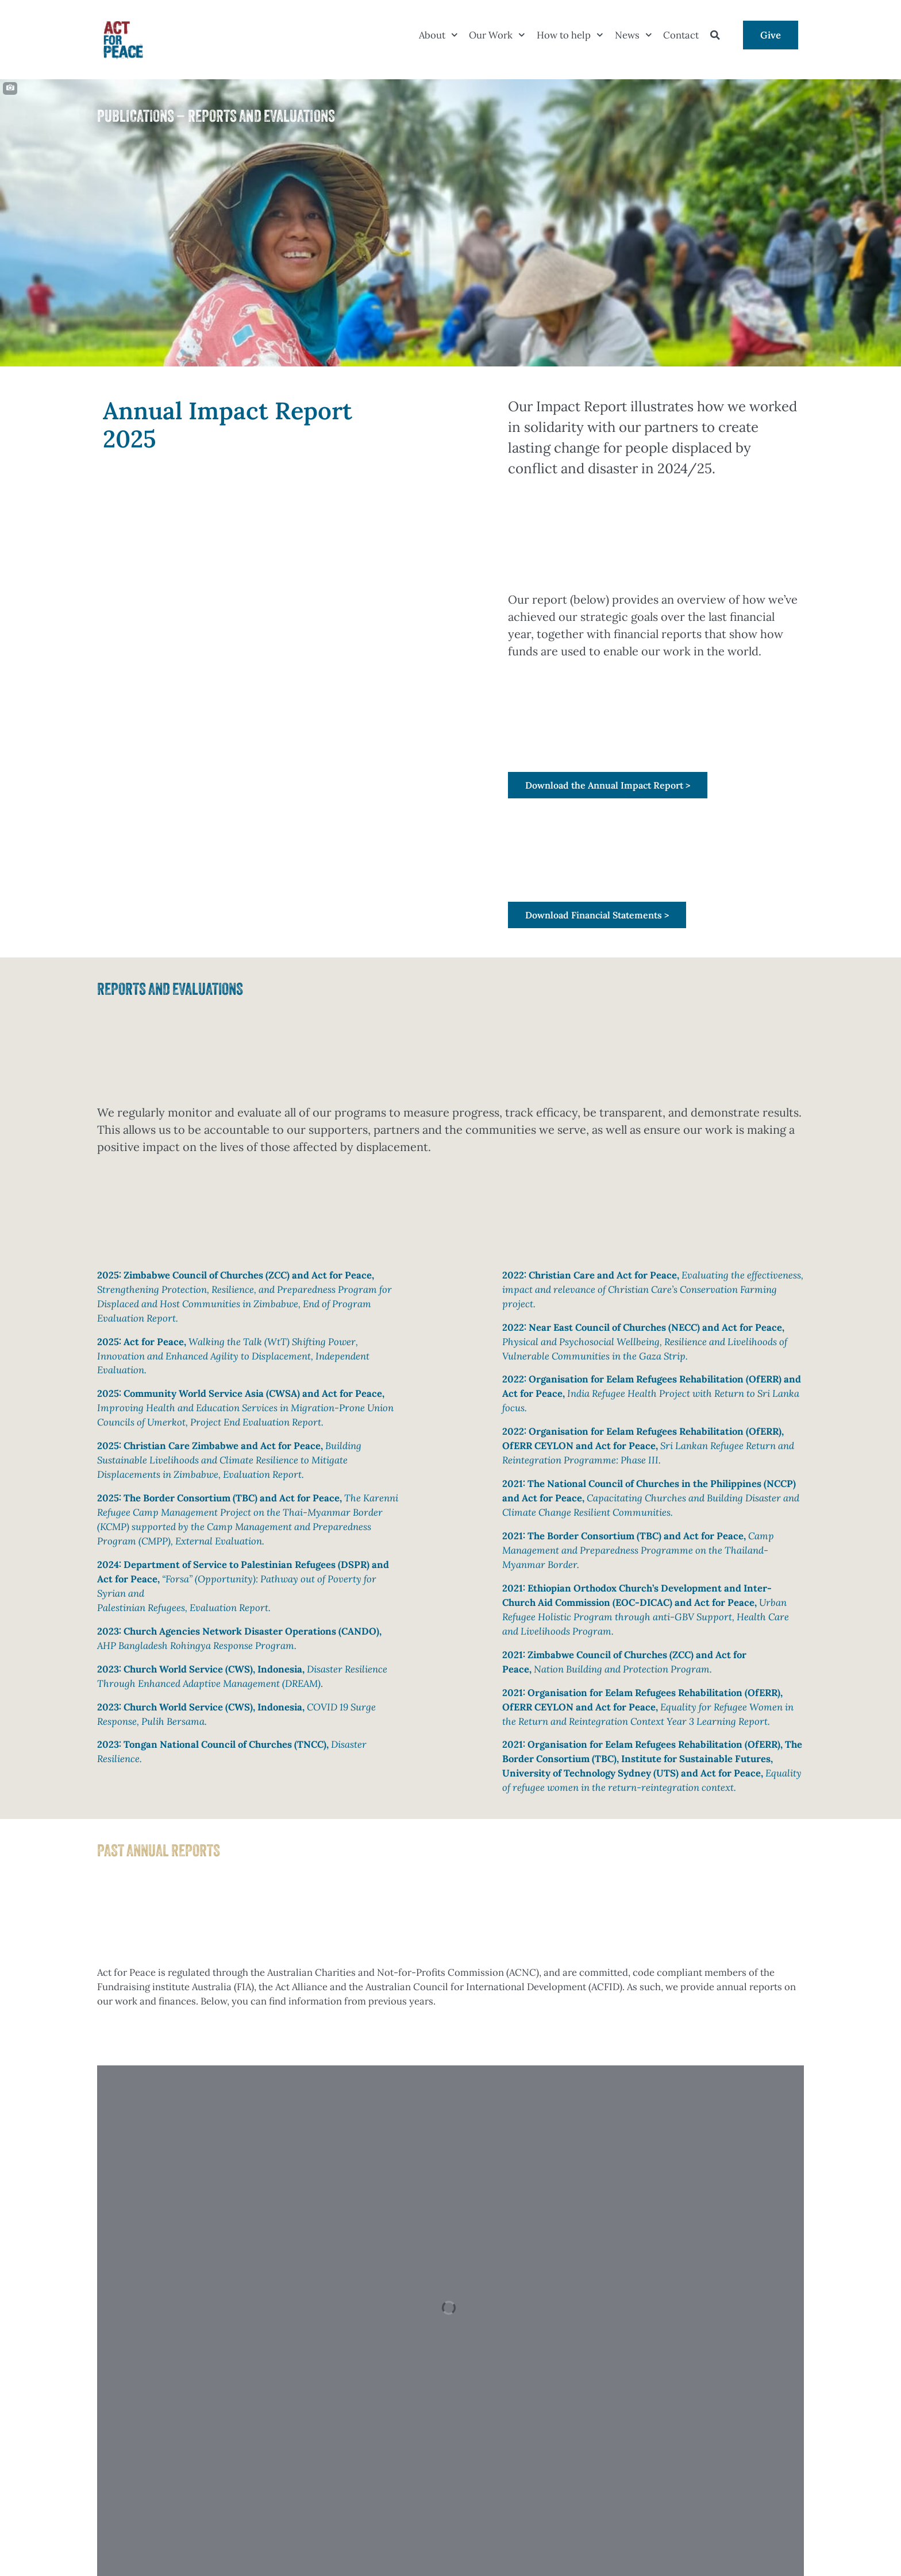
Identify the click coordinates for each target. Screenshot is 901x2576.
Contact (681, 35)
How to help (570, 35)
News (633, 35)
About (438, 35)
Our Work (497, 35)
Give (770, 35)
